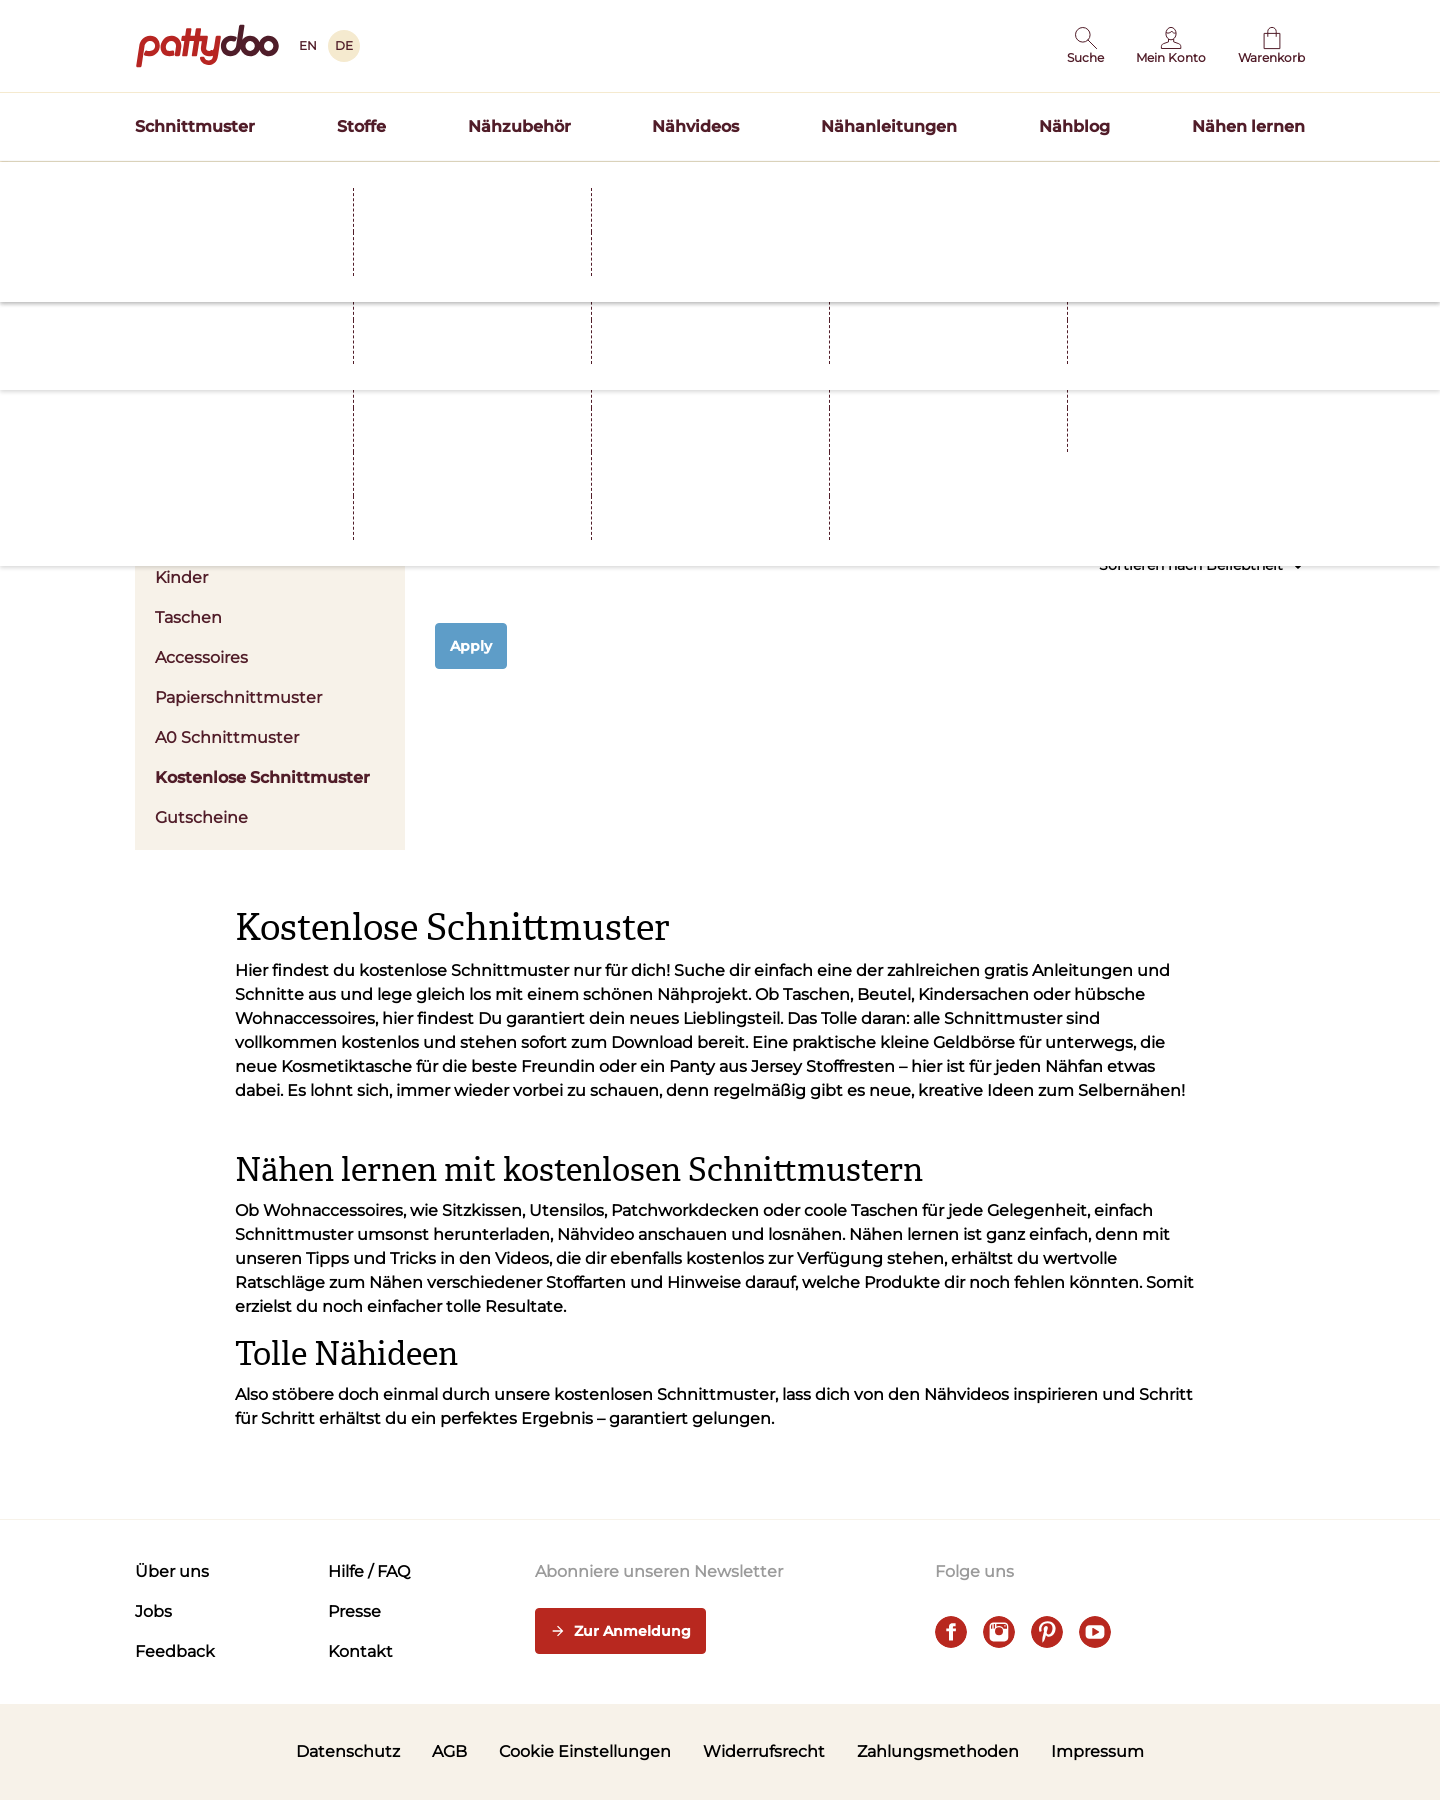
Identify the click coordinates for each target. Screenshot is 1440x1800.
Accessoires (201, 657)
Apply (471, 646)
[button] (1085, 46)
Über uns (172, 1571)
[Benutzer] (1171, 46)
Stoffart (757, 485)
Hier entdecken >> (916, 184)
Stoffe (361, 126)
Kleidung (532, 485)
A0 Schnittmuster (227, 737)
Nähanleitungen (889, 126)
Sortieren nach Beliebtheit (1202, 565)
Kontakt (360, 1651)
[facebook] (951, 1632)
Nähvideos (695, 126)
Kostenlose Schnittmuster (262, 777)
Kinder (181, 577)
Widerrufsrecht (764, 1751)
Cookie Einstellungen (585, 1751)
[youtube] (1095, 1632)
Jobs (153, 1611)
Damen (270, 497)
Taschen (188, 617)
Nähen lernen (1248, 126)
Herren (183, 537)
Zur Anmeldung (620, 1632)
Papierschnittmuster (238, 697)
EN (308, 45)
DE (344, 45)
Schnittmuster (195, 126)
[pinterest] (1047, 1632)
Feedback (175, 1651)
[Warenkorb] (1271, 46)
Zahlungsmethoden (938, 1751)
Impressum (1097, 1751)
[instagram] (999, 1632)
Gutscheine (201, 817)
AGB (449, 1751)
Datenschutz (348, 1751)
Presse (354, 1611)
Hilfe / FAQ (369, 1571)
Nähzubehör (519, 126)
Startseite (166, 223)
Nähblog (1074, 126)
